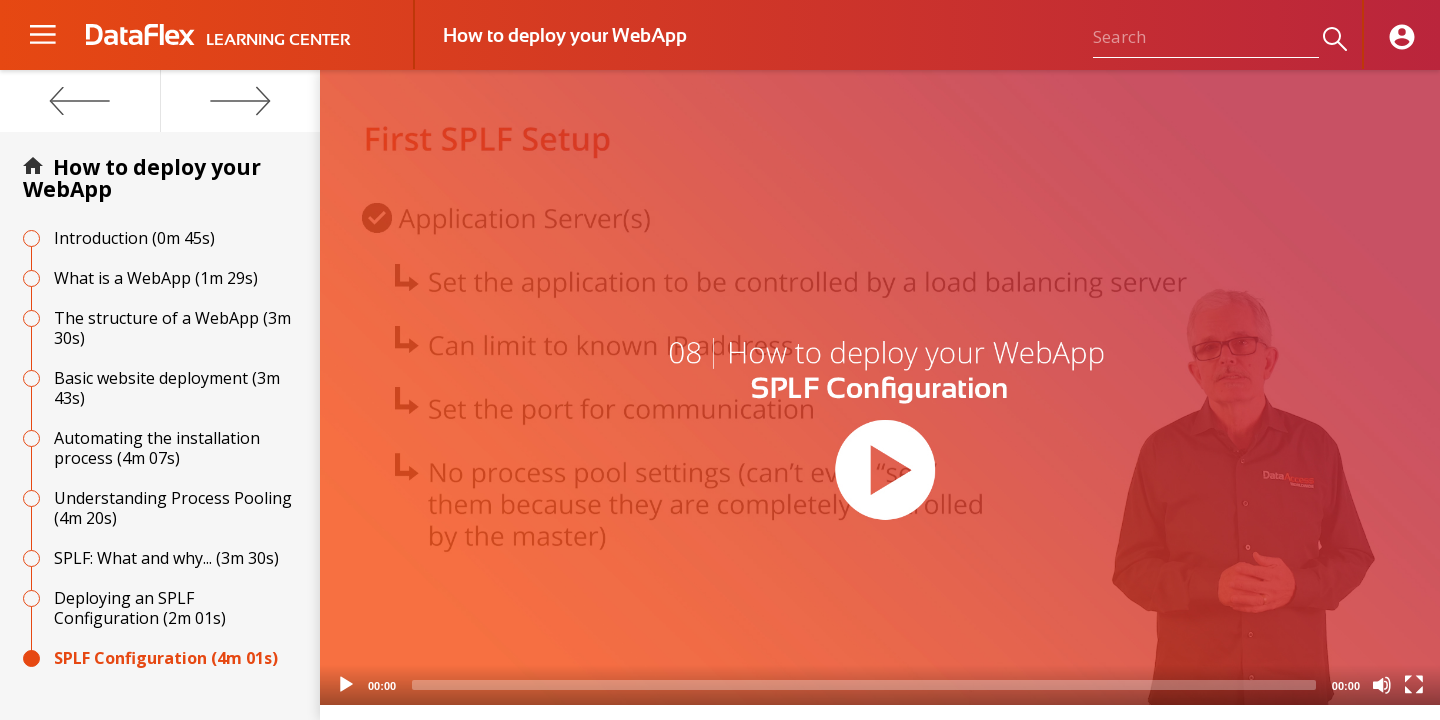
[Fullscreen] (1414, 685)
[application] (880, 387)
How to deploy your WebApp (142, 178)
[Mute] (1382, 685)
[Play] (346, 685)
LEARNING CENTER (278, 40)
